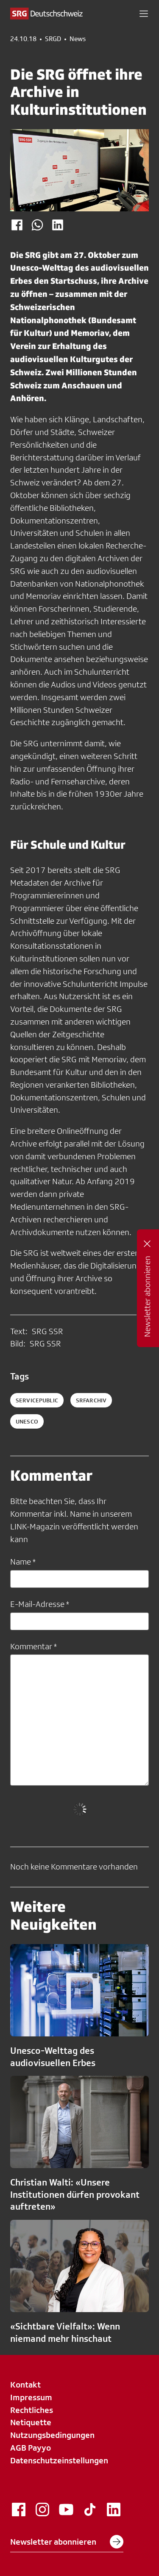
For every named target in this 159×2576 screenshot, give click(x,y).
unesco (27, 1421)
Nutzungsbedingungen (52, 2435)
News (78, 39)
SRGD (53, 39)
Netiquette (30, 2422)
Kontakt (25, 2384)
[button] (144, 13)
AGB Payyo (30, 2447)
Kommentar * (33, 1646)
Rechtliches (31, 2410)
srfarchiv (91, 1400)
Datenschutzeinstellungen (59, 2460)
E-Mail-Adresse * (39, 1604)
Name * (23, 1561)
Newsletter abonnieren (66, 2541)
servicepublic (37, 1400)
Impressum (31, 2397)
